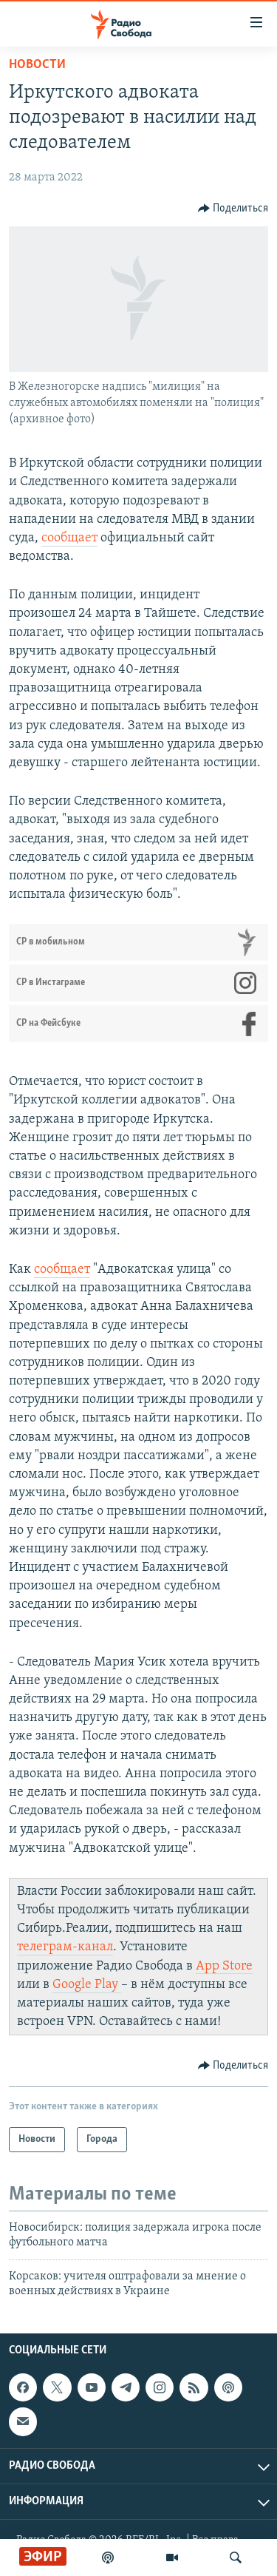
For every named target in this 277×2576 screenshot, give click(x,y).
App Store (224, 1966)
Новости (37, 65)
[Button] (233, 208)
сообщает (69, 538)
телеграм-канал (65, 1947)
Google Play (86, 1985)
